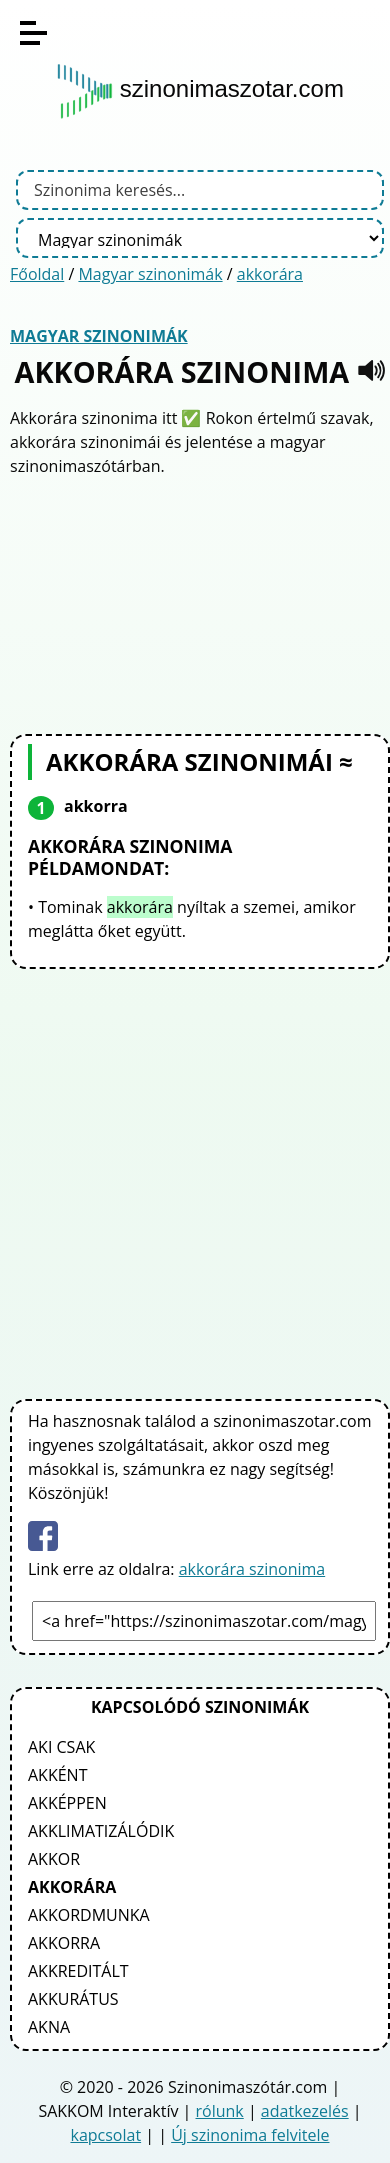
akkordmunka (89, 1915)
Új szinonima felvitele (250, 2135)
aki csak (61, 1747)
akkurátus (73, 1999)
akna (49, 2027)
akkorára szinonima (252, 1569)
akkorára (270, 274)
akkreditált (78, 1971)
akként (57, 1775)
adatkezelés (305, 2111)
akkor (54, 1859)
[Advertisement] (200, 603)
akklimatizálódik (101, 1831)
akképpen (67, 1803)
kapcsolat (105, 2135)
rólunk (220, 2111)
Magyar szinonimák (150, 274)
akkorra (64, 1943)
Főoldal (37, 274)
